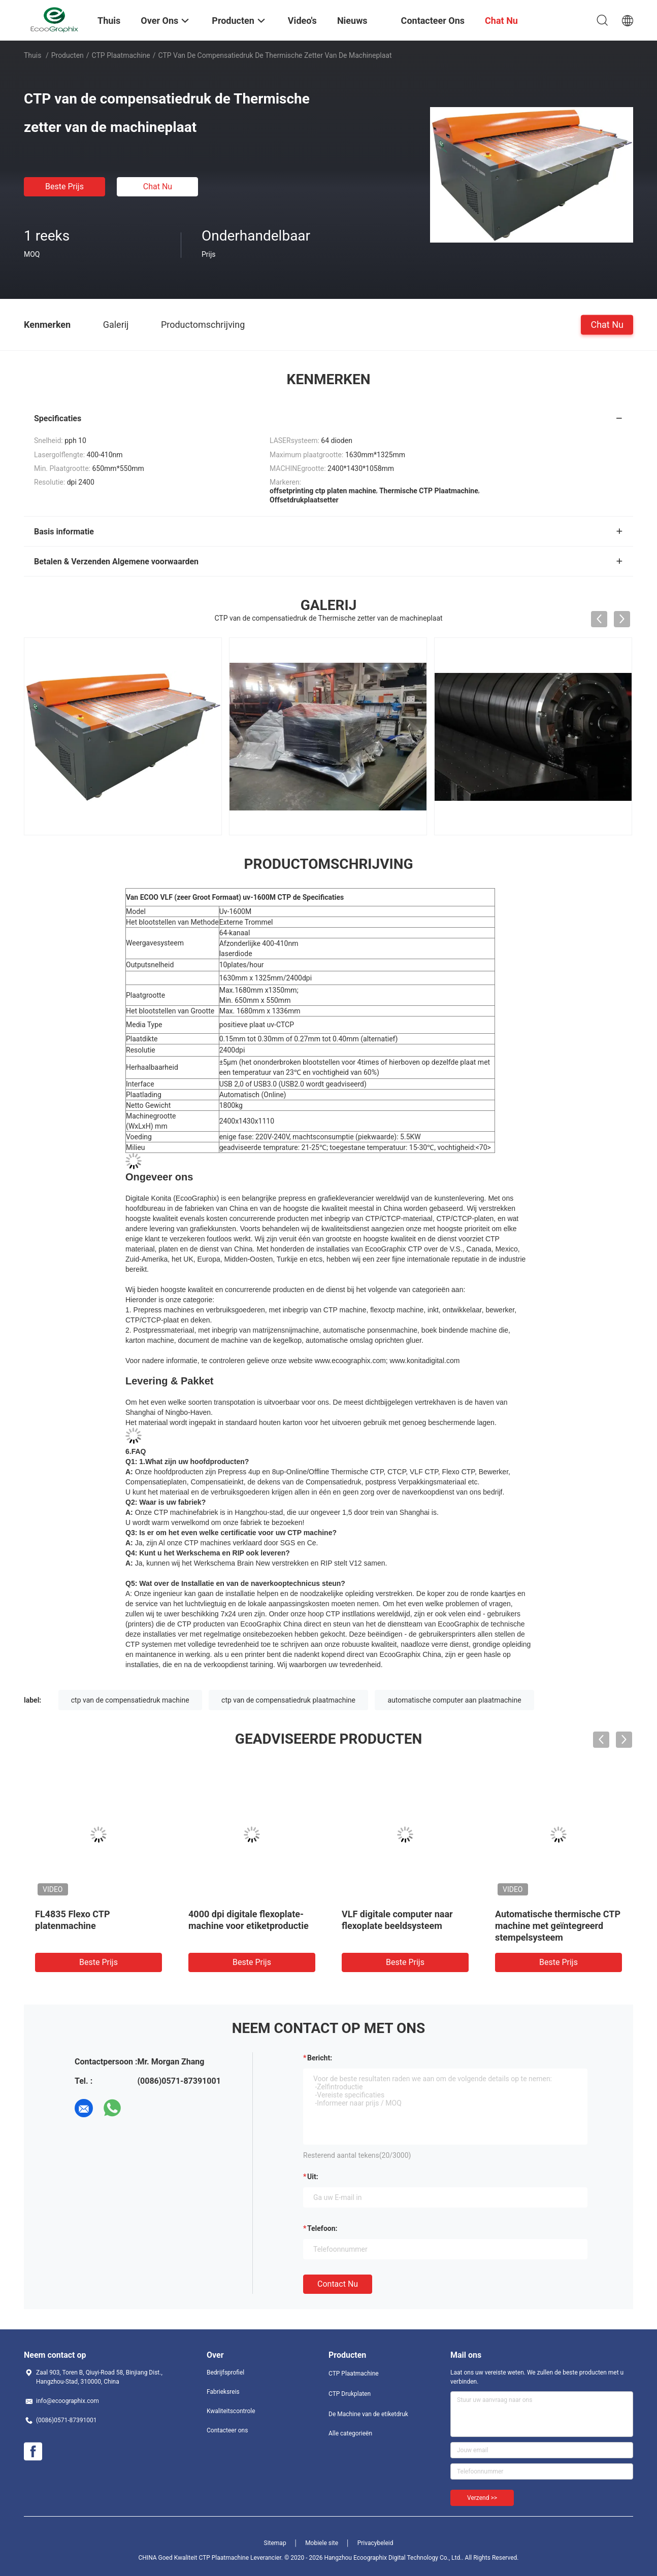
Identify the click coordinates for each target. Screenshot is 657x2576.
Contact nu (337, 2284)
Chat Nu (157, 186)
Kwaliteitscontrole (231, 2411)
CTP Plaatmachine (121, 55)
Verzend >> (482, 2497)
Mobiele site (321, 2543)
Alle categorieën (350, 2433)
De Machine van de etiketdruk (368, 2414)
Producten (67, 55)
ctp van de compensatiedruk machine (130, 1700)
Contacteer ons (227, 2430)
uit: (312, 2177)
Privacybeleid (375, 2543)
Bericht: (319, 2058)
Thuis (32, 55)
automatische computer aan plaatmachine (454, 1700)
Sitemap (275, 2543)
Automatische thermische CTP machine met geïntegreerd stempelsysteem (557, 1926)
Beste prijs (64, 186)
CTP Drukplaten (349, 2393)
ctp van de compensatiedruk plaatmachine (288, 1700)
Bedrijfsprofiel (225, 2372)
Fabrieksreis (223, 2391)
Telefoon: (322, 2228)
